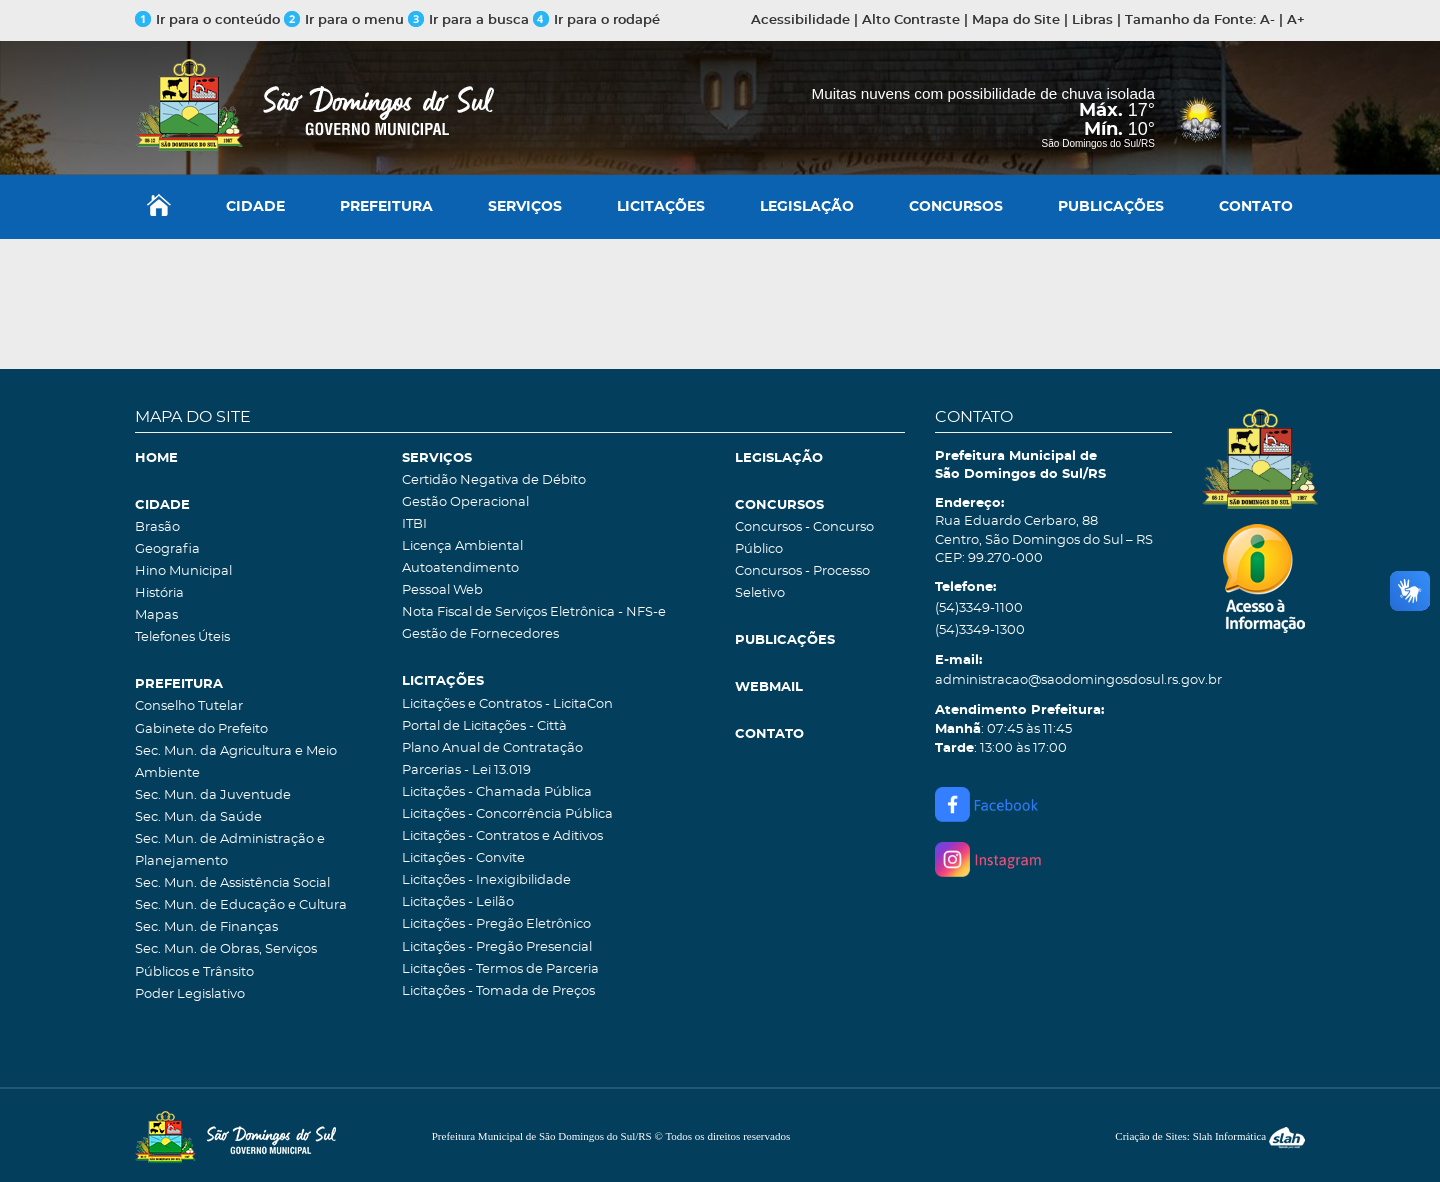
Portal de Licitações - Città (484, 726)
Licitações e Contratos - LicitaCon (507, 704)
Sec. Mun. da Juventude (213, 795)
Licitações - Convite (463, 858)
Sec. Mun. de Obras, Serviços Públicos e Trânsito (226, 960)
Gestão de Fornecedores (480, 634)
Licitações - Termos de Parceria (500, 969)
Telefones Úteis (182, 637)
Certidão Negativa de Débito (494, 480)
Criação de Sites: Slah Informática (1210, 1136)
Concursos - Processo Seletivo (802, 582)
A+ (1296, 20)
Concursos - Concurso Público (804, 538)
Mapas (156, 615)
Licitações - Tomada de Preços (498, 991)
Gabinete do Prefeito (201, 729)
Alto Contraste (911, 20)
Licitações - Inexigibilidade (486, 880)
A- (1267, 20)
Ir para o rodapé (596, 20)
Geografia (167, 549)
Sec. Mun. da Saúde (198, 817)
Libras (1092, 20)
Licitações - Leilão (458, 902)
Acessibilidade (800, 20)
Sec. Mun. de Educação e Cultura (241, 905)
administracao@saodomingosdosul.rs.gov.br (1053, 680)
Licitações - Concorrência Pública (507, 814)
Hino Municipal (183, 571)
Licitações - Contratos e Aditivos (502, 836)
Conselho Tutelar (189, 706)
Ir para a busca (468, 20)
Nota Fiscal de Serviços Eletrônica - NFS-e (534, 612)
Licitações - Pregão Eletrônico (496, 924)
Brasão (157, 527)
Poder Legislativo (190, 994)
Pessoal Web (442, 590)
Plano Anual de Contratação (492, 748)
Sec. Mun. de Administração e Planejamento (230, 850)
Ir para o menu (346, 20)
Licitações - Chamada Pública (497, 792)
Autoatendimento (460, 568)
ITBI (414, 524)
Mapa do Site (1016, 20)
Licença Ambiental (462, 546)
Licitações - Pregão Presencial (497, 947)
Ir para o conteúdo (207, 20)
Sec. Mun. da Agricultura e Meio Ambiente (236, 762)
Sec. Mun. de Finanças (206, 927)
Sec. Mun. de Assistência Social (232, 883)
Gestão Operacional (465, 502)
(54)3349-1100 (979, 608)
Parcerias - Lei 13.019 (466, 770)
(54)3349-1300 (980, 630)
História (159, 593)
